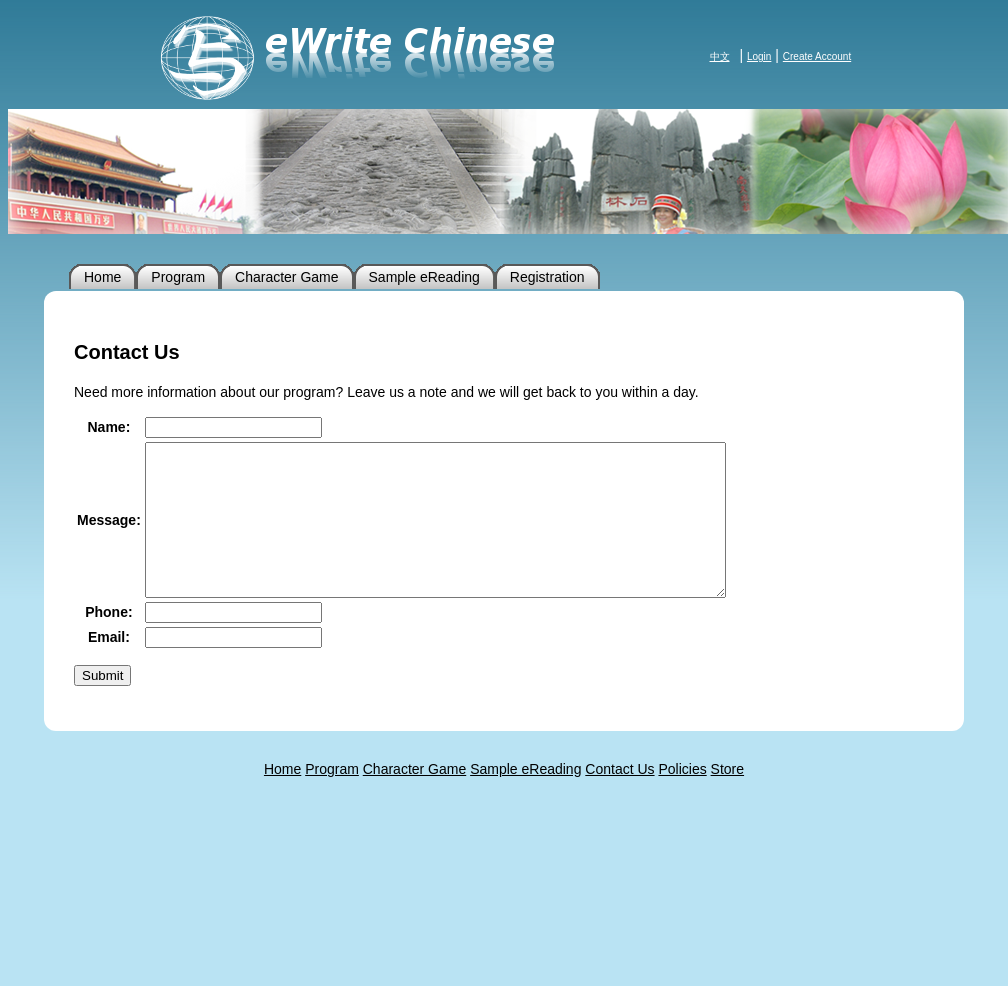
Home (102, 277)
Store (727, 799)
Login (759, 56)
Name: (109, 427)
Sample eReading (424, 277)
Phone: (108, 642)
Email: (109, 667)
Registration (547, 277)
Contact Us (619, 799)
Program (178, 277)
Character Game (286, 277)
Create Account (817, 56)
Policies (682, 799)
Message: (109, 535)
